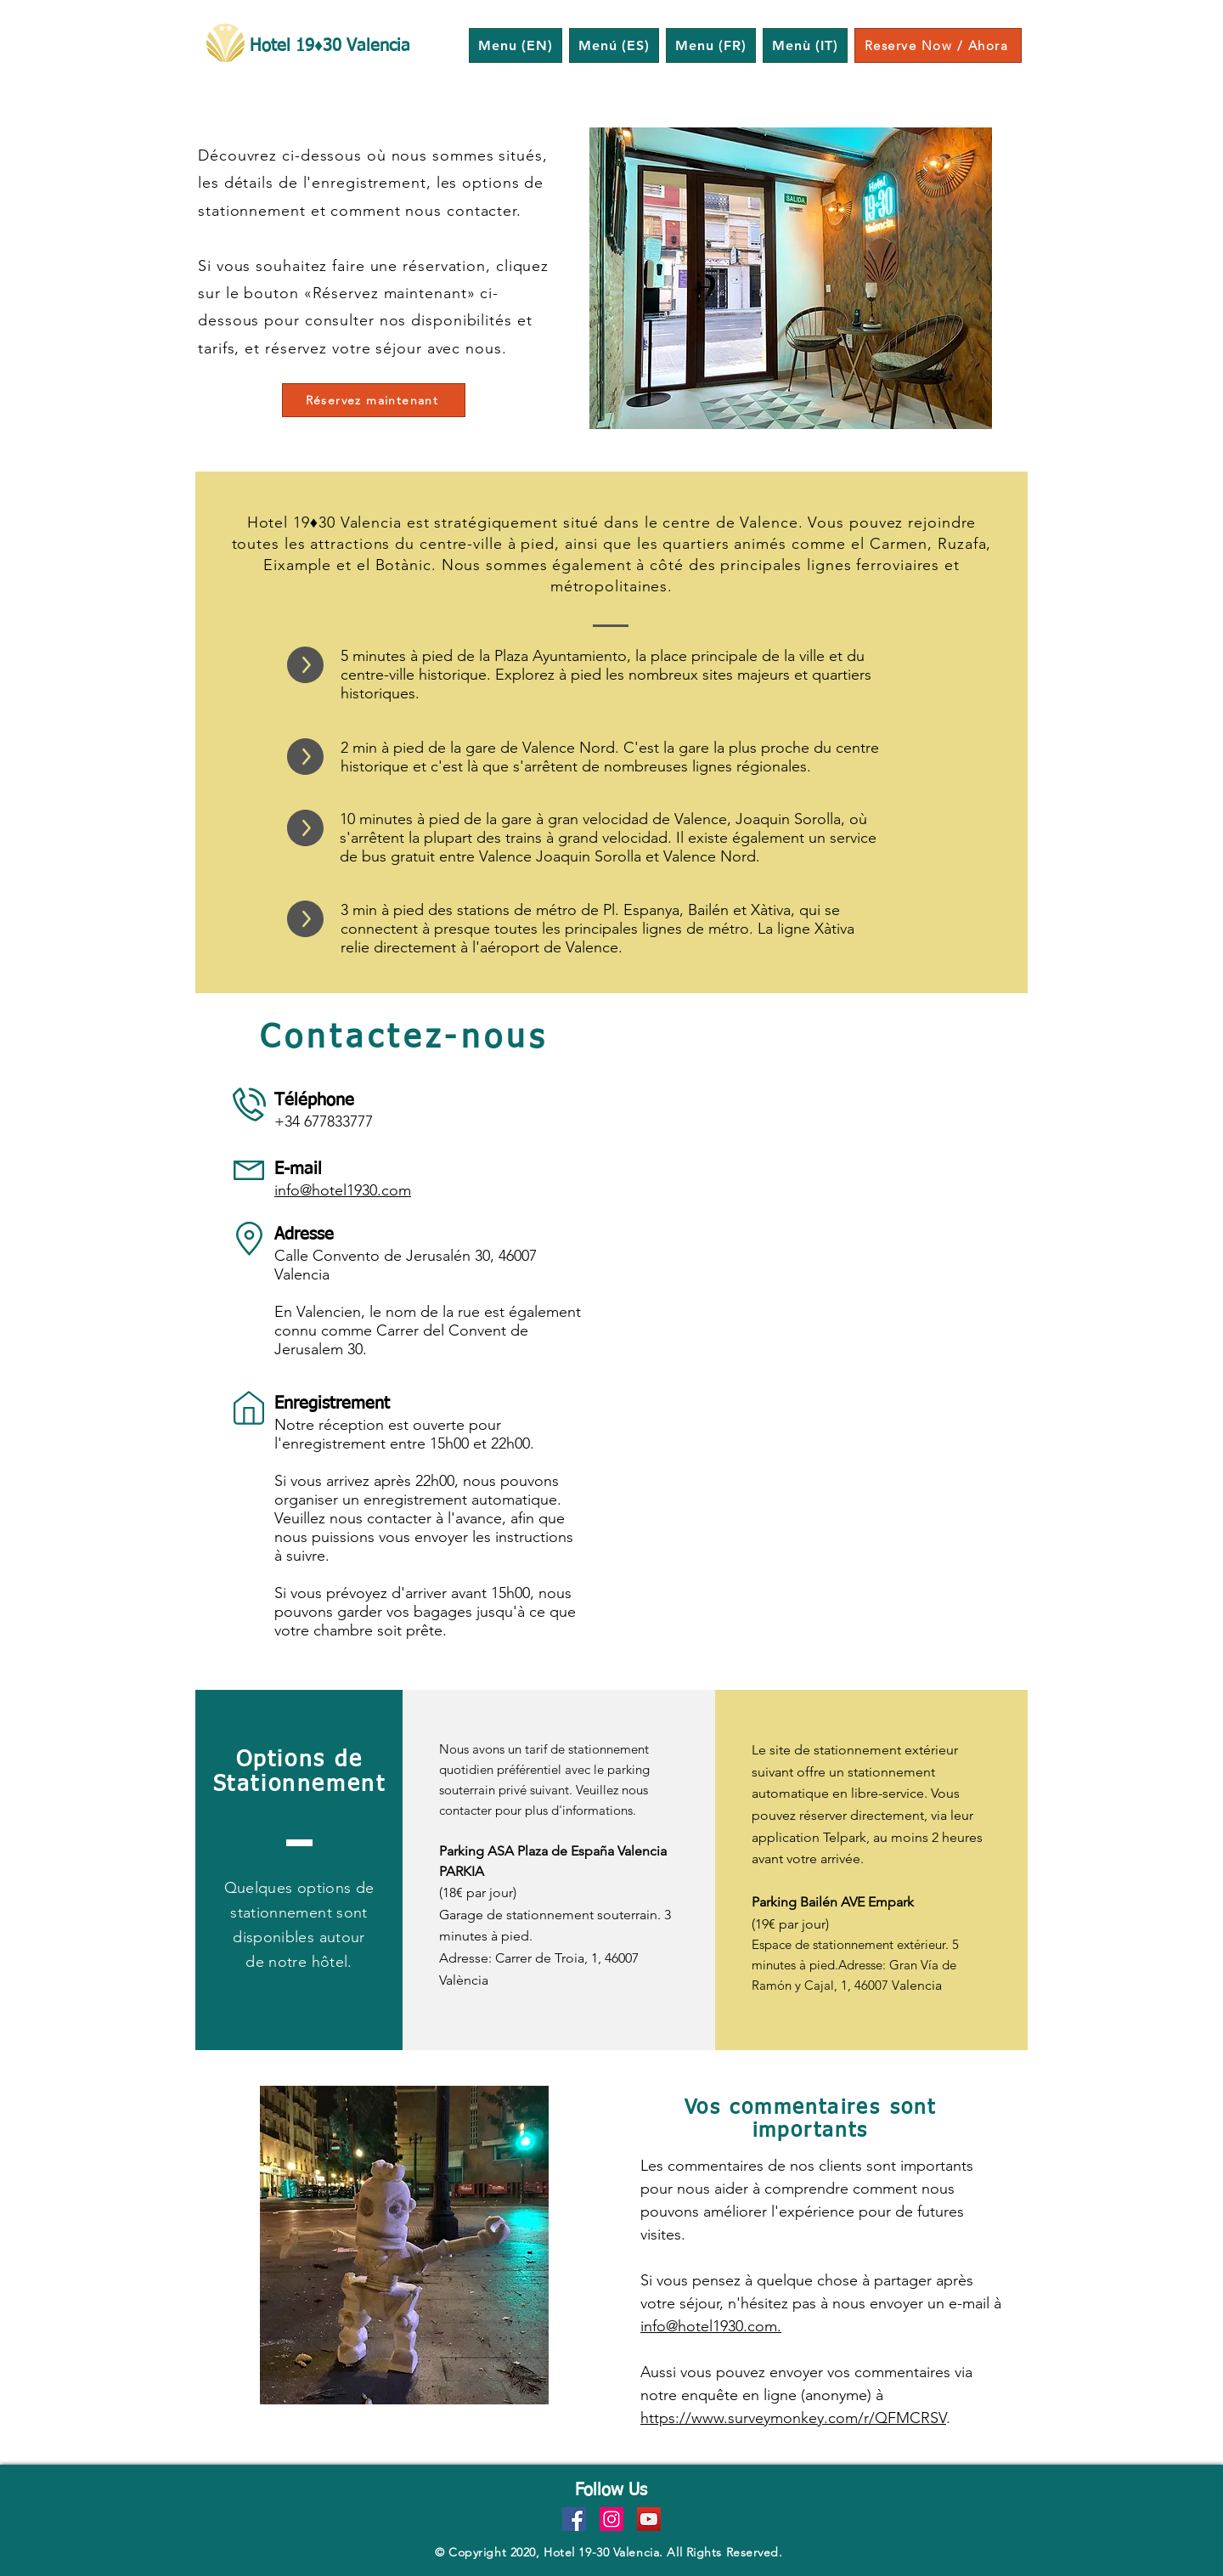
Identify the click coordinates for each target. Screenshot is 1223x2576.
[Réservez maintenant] (373, 400)
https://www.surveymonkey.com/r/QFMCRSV (793, 2418)
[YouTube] (649, 2519)
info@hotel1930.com (342, 1190)
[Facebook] (574, 2519)
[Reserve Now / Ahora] (938, 45)
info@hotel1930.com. (710, 2326)
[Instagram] (611, 2519)
